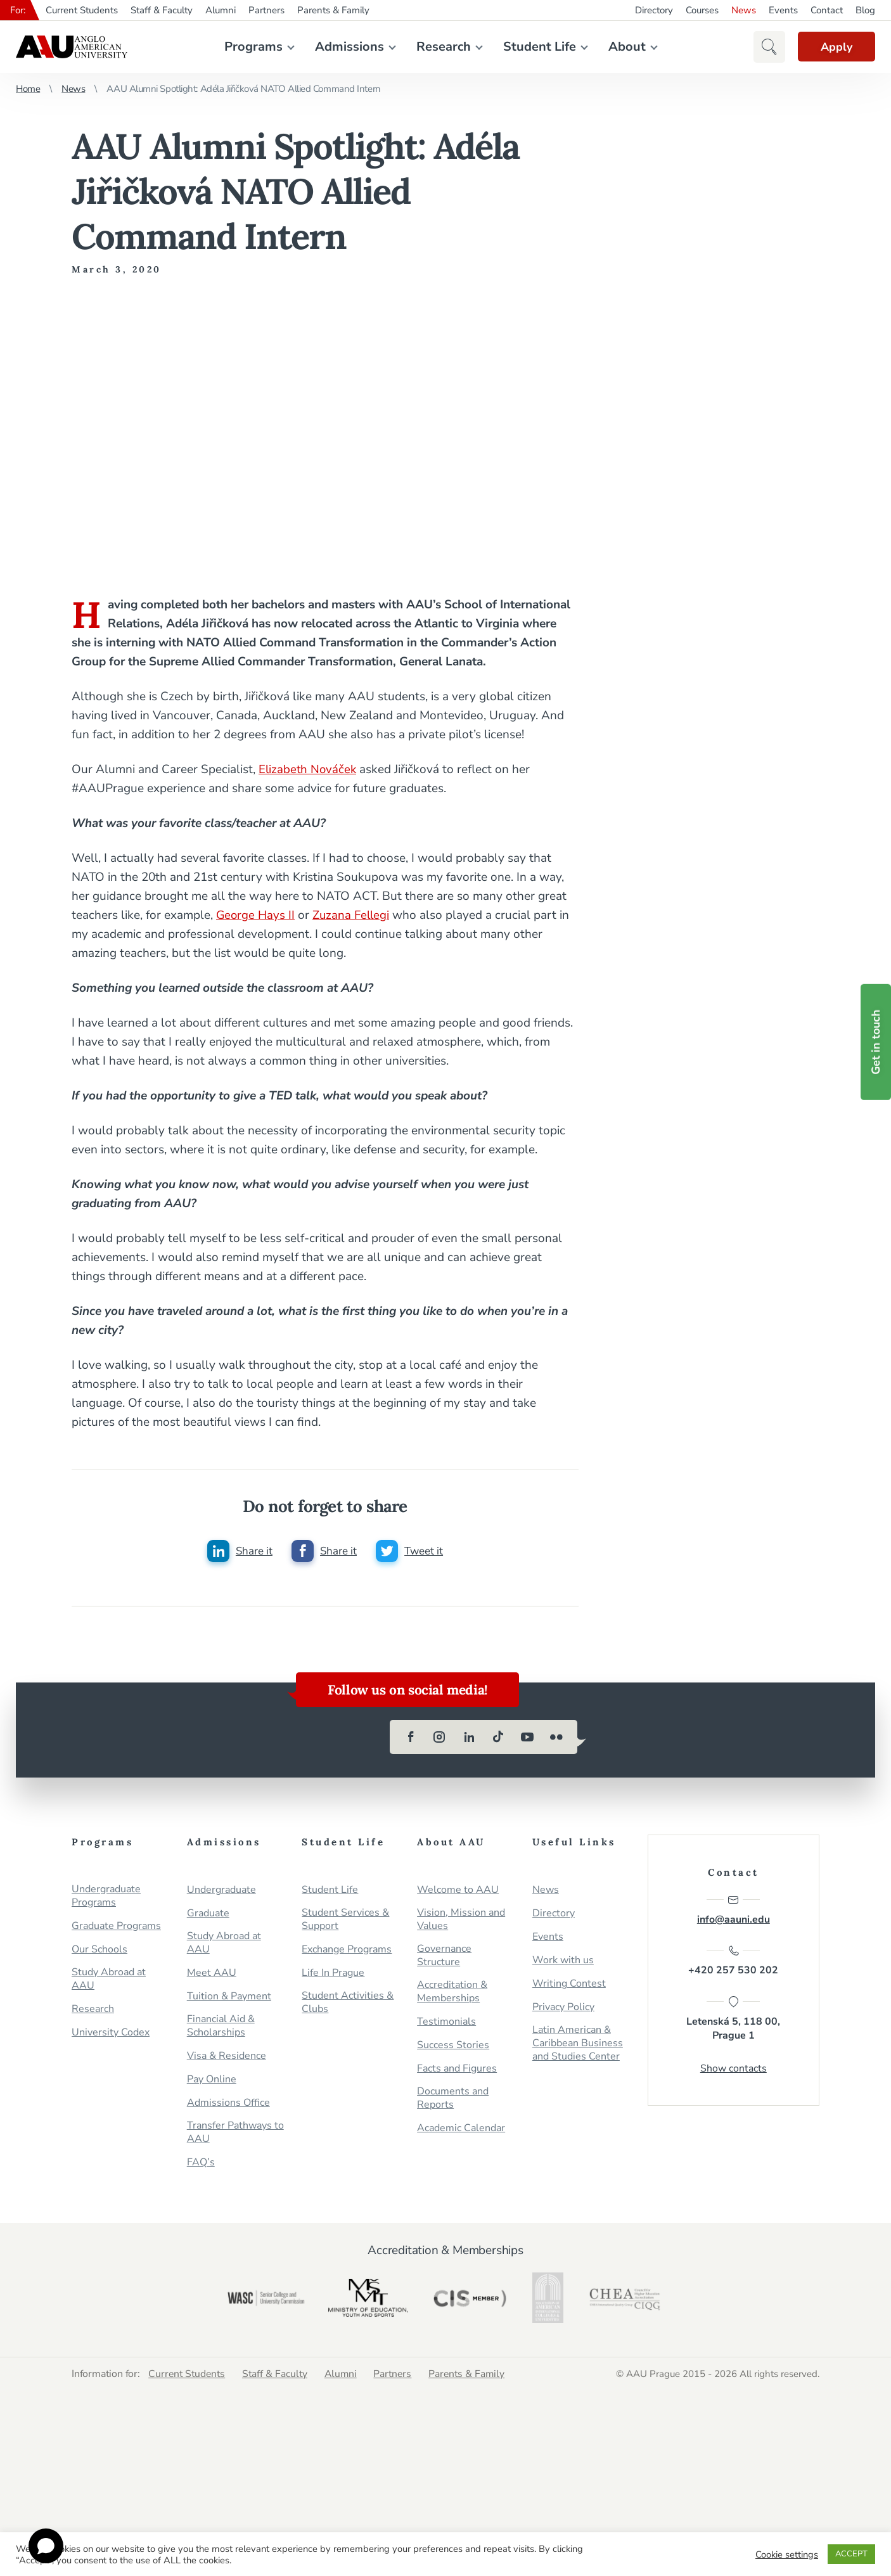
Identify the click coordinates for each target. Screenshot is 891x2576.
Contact (827, 10)
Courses (702, 10)
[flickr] (556, 1737)
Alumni (220, 10)
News (743, 10)
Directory (654, 10)
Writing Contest (569, 1984)
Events (783, 10)
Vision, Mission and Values (461, 1920)
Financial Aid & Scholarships (221, 2026)
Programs (251, 46)
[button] (764, 47)
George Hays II (256, 915)
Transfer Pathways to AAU (235, 2133)
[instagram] (439, 1737)
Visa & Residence (226, 2056)
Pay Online (211, 2080)
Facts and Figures (457, 2069)
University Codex (111, 2033)
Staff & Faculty (162, 10)
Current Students (82, 10)
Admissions (346, 46)
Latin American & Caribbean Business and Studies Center (577, 2044)
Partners (266, 10)
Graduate (208, 1914)
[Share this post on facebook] (324, 1551)
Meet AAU (211, 1973)
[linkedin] (468, 1737)
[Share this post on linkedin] (239, 1551)
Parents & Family (333, 10)
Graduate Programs (116, 1926)
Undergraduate (221, 1890)
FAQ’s (201, 2163)
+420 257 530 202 (733, 1962)
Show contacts (733, 2071)
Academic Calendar (461, 2129)
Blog (865, 10)
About (624, 46)
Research (441, 46)
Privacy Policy (563, 2008)
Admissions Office (228, 2103)
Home (28, 88)
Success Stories (453, 2046)
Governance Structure (444, 1956)
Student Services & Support (345, 1920)
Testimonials (446, 2022)
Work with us (563, 1961)
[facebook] (410, 1737)
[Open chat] (46, 2545)
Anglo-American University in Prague (71, 46)
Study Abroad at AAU (109, 1979)
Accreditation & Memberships (452, 1992)
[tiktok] (498, 1737)
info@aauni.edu (733, 1910)
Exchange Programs (347, 1950)
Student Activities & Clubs (348, 2003)
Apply (834, 46)
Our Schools (99, 1950)
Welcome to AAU (458, 1890)
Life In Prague (333, 1973)
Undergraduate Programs (106, 1896)
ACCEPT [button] (851, 2554)
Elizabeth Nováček (309, 769)
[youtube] (527, 1737)
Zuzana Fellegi (353, 915)
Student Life (537, 46)
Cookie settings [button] (786, 2554)
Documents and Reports (453, 2099)
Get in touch (875, 1042)
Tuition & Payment (229, 1997)
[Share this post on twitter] (410, 1551)
